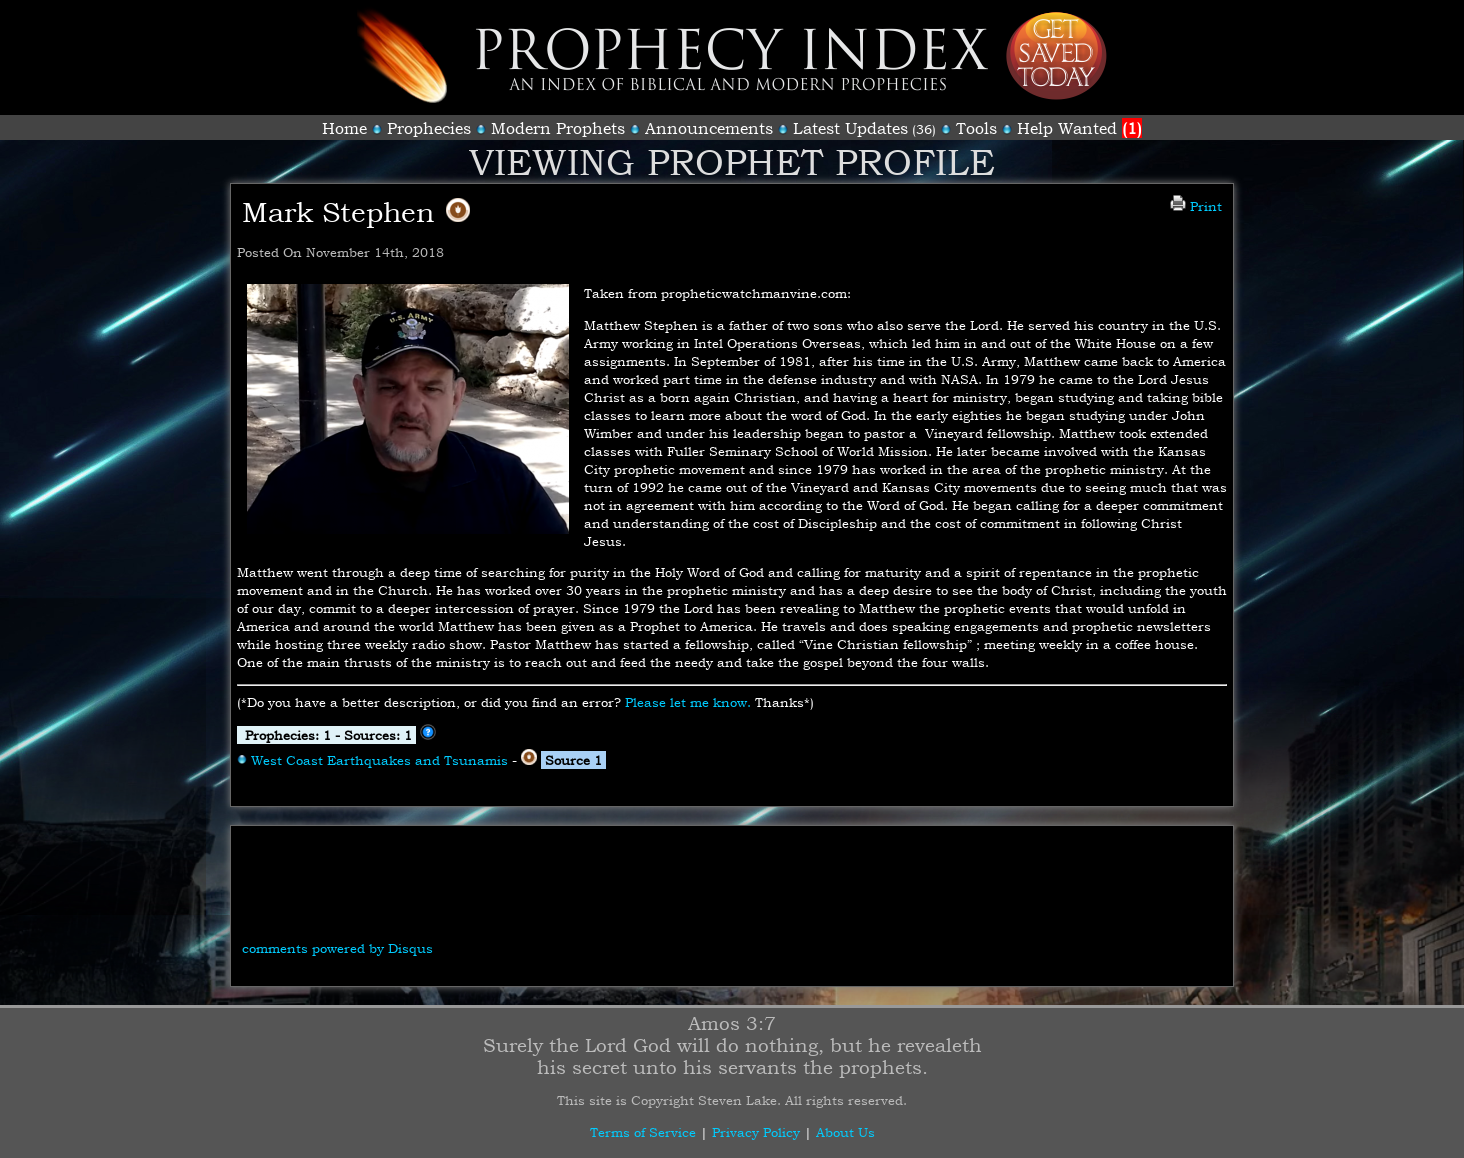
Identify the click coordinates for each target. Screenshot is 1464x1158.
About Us (845, 1132)
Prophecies (429, 128)
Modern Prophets (558, 128)
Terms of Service (643, 1132)
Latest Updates (850, 128)
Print (1196, 206)
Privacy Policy (756, 1132)
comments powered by (337, 948)
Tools (976, 128)
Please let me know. (688, 702)
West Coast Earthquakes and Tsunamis (379, 760)
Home (344, 128)
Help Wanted (1079, 128)
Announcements (709, 128)
